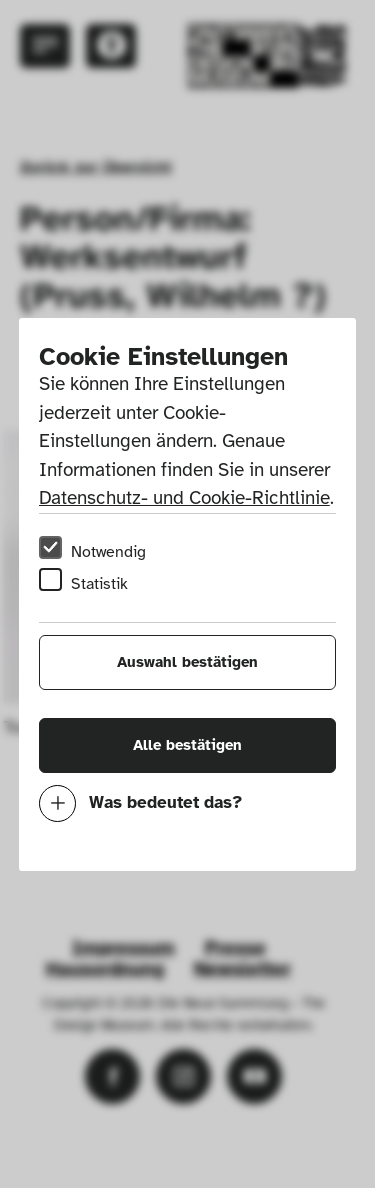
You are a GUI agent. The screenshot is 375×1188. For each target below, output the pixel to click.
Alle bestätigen (187, 745)
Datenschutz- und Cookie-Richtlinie (184, 498)
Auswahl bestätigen (187, 662)
